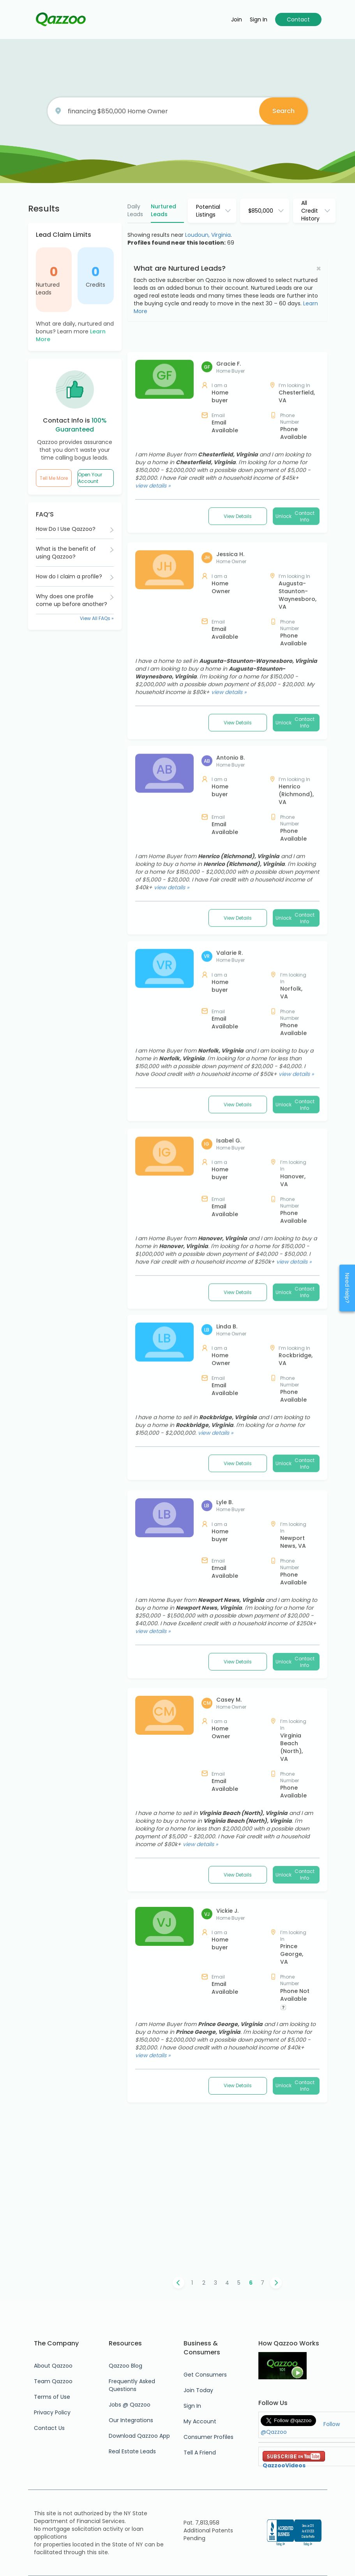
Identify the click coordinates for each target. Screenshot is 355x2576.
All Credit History (310, 210)
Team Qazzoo (53, 2381)
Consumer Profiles (208, 2437)
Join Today (198, 2390)
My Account (200, 2421)
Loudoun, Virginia (208, 235)
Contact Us (49, 2428)
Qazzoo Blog (125, 2366)
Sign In (192, 2406)
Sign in (258, 19)
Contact (298, 19)
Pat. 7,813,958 (201, 2523)
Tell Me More (54, 478)
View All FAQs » (97, 618)
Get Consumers (205, 2375)
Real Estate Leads (132, 2451)
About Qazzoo (53, 2366)
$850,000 (260, 211)
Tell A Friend (200, 2452)
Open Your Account (90, 478)
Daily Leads (135, 210)
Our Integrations (131, 2420)
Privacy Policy (52, 2412)
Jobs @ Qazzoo (129, 2405)
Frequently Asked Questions (132, 2385)
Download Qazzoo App (139, 2436)
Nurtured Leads (48, 288)
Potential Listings (208, 210)
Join (236, 19)
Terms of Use (52, 2397)
